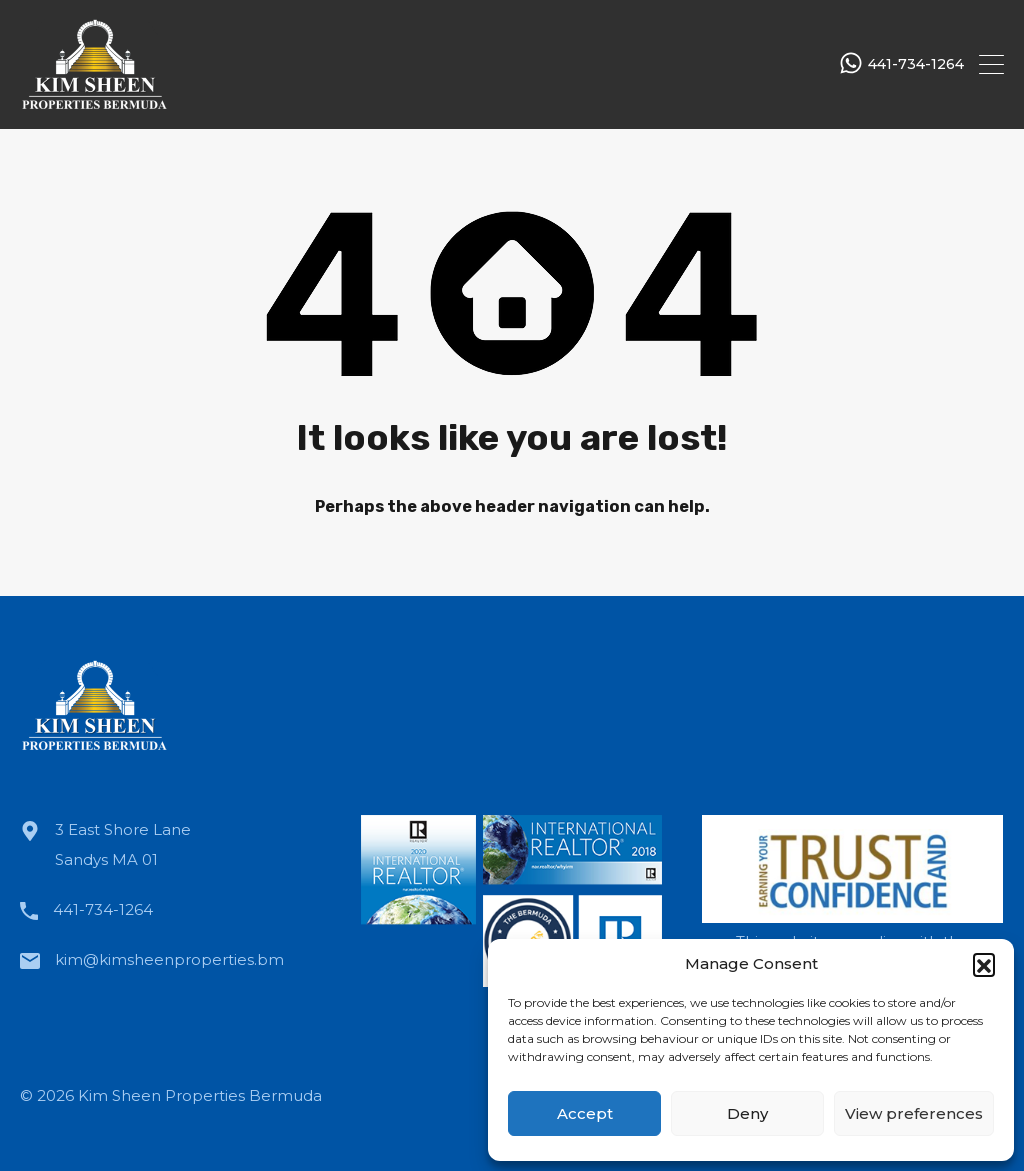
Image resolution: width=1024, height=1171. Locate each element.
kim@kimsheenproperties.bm (169, 959)
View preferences (914, 1113)
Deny (747, 1113)
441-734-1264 (916, 64)
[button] (984, 964)
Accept (585, 1113)
